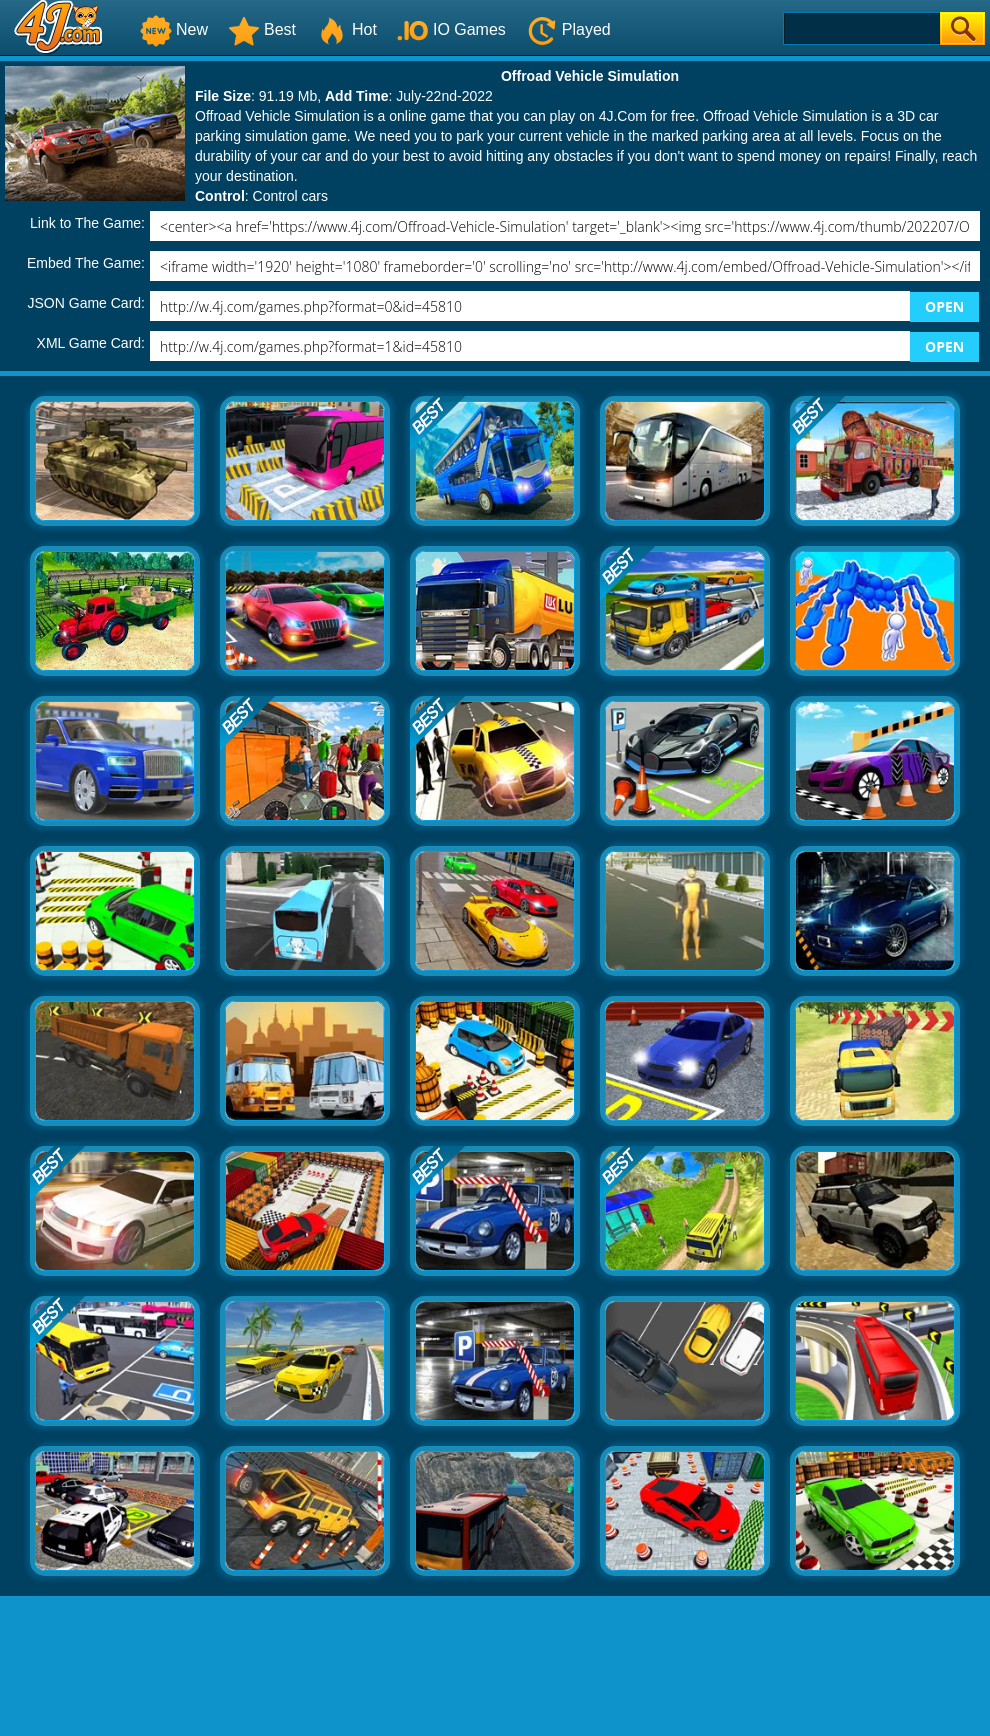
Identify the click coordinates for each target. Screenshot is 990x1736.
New (174, 29)
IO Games (451, 29)
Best (262, 29)
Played (568, 29)
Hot (346, 29)
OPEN (944, 306)
